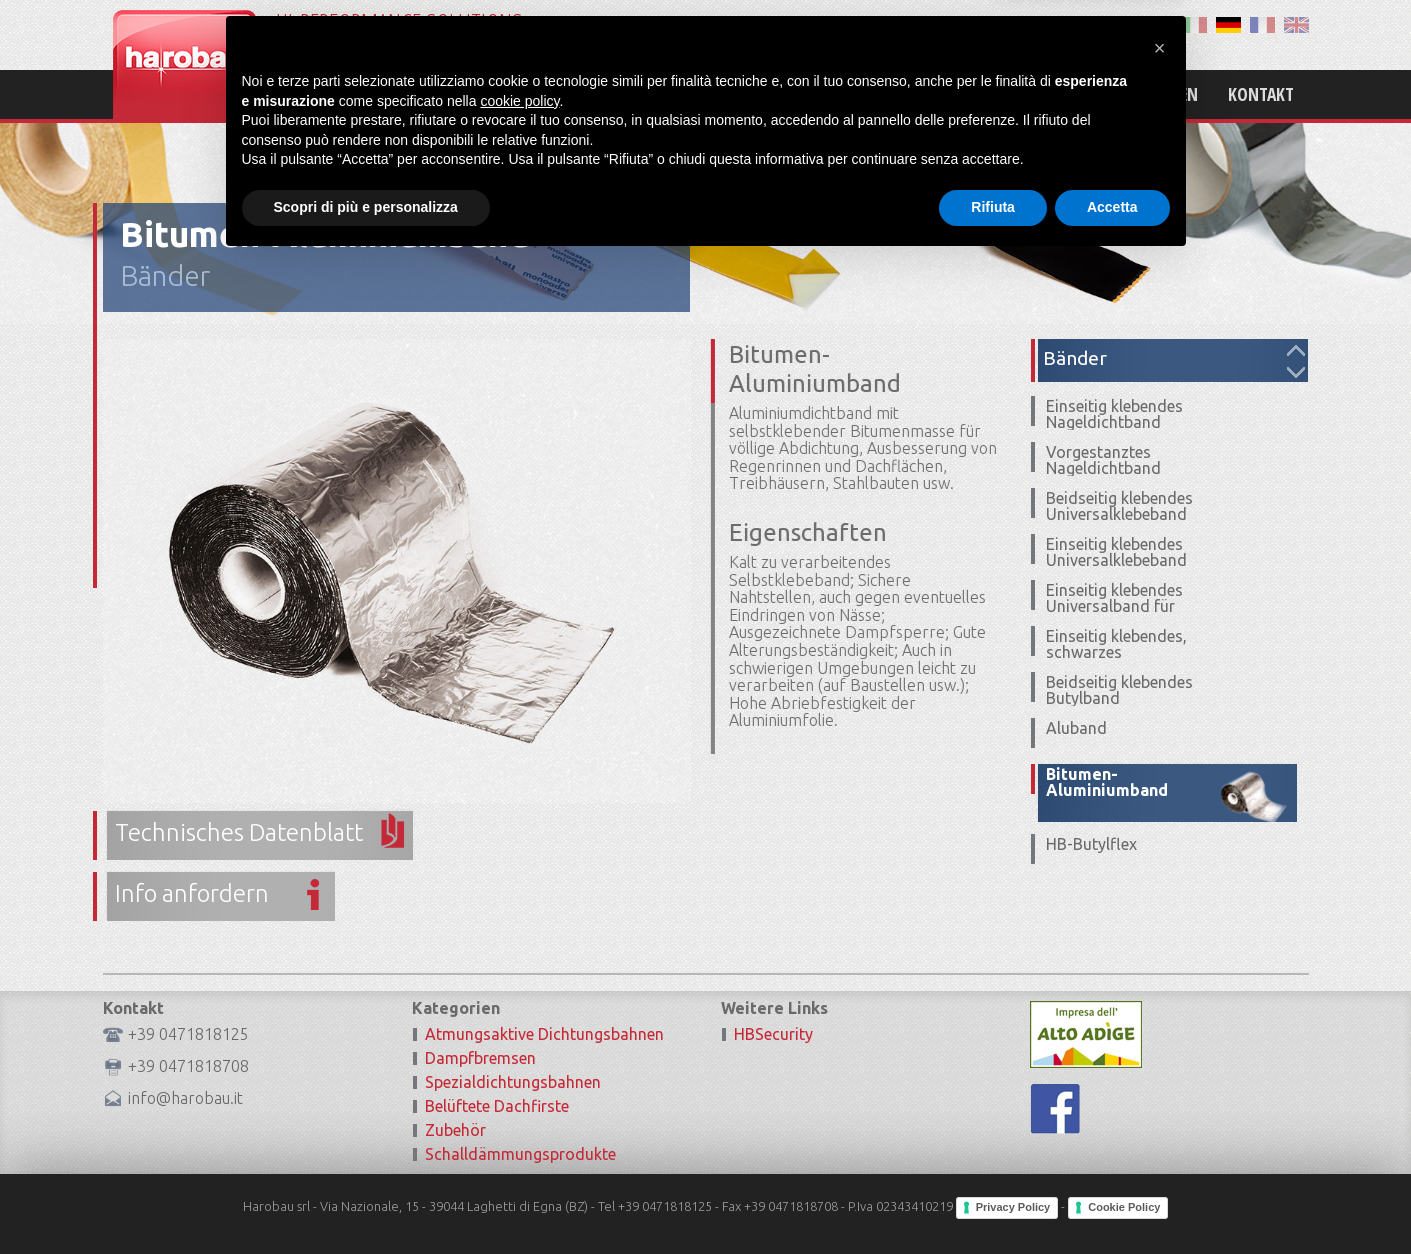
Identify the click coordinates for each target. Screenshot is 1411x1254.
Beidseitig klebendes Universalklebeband (1119, 506)
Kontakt (1261, 94)
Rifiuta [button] (993, 1199)
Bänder (165, 275)
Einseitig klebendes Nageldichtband (1114, 414)
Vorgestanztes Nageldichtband (1103, 460)
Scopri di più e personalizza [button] (366, 1199)
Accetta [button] (1112, 1199)
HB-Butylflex (1091, 844)
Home (817, 94)
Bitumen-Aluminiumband (1107, 782)
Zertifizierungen (1131, 94)
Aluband (1076, 728)
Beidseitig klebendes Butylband (1119, 690)
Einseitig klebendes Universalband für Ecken (1114, 606)
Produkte (998, 94)
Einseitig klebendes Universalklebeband (1116, 552)
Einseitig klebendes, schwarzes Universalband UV (1116, 652)
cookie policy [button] (519, 1093)
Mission (899, 94)
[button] (1160, 1040)
